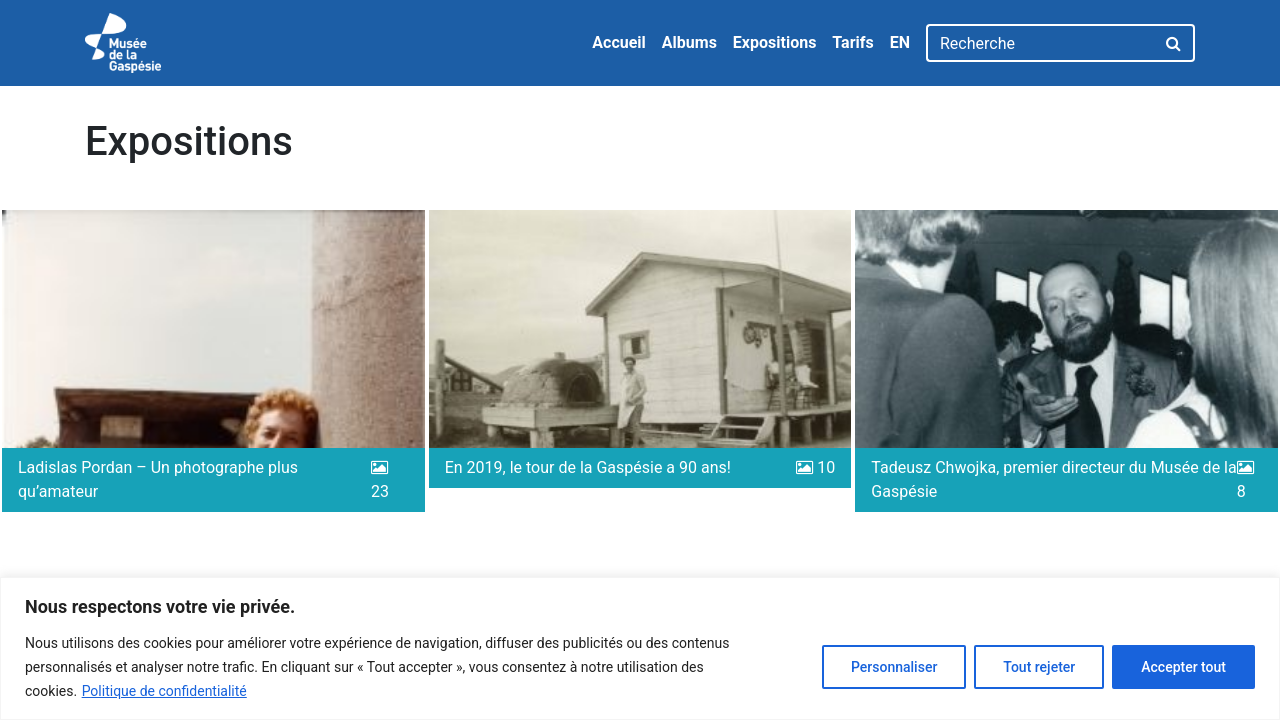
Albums (689, 42)
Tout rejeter (1039, 667)
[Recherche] (1040, 43)
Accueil (619, 42)
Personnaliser (894, 667)
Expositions (775, 42)
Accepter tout (1183, 667)
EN (900, 42)
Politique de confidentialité (164, 691)
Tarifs (852, 42)
